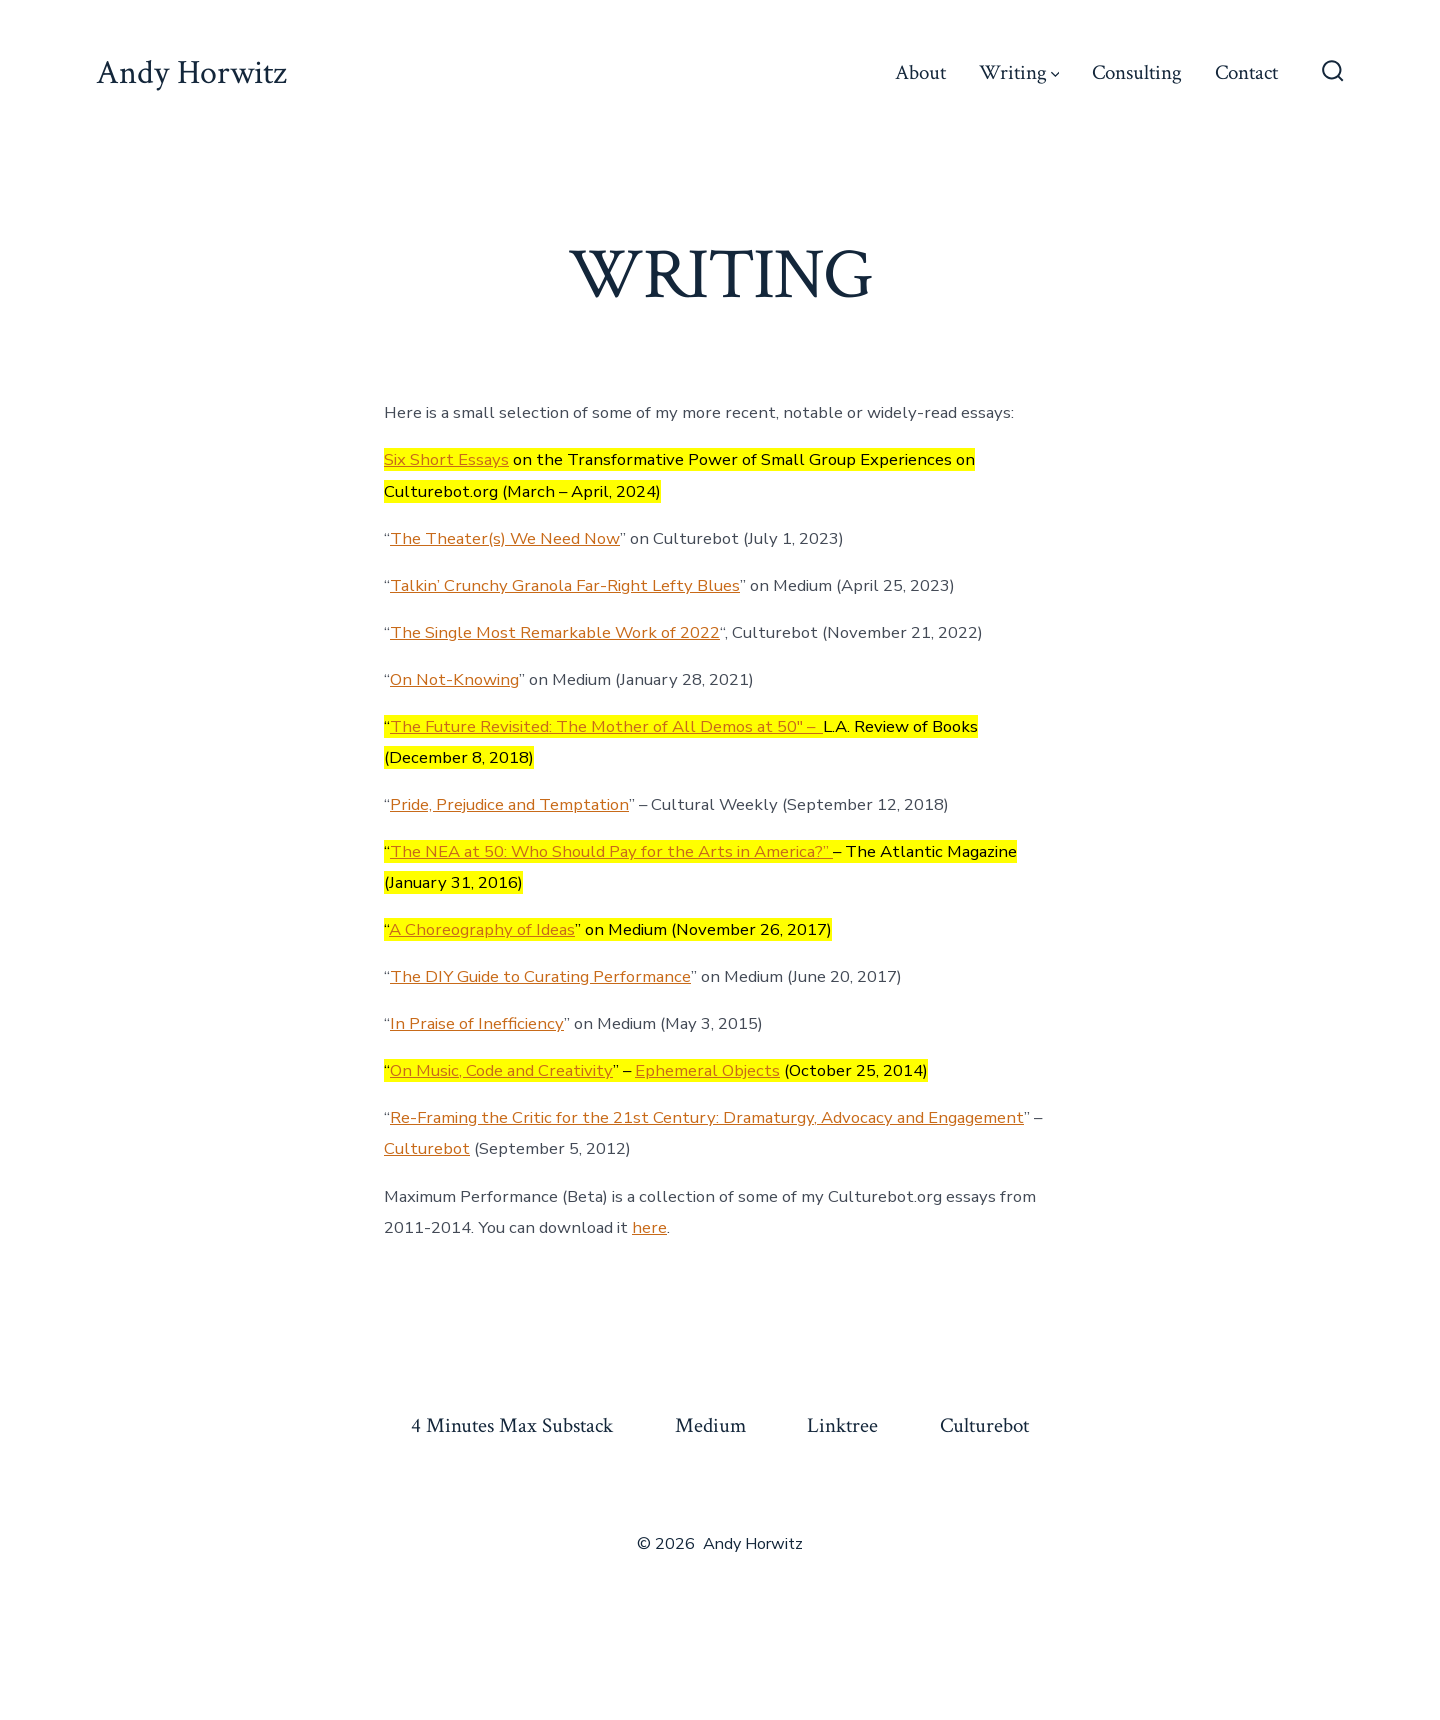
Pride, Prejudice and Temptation (509, 804)
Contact (1246, 72)
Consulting (1137, 72)
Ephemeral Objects (707, 1070)
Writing (1019, 72)
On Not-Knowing (454, 679)
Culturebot (427, 1148)
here (649, 1227)
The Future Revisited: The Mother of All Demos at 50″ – (606, 726)
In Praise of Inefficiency (477, 1023)
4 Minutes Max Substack (512, 1425)
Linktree (842, 1425)
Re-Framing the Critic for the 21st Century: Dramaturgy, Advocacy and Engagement (707, 1117)
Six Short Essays (446, 459)
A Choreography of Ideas (482, 929)
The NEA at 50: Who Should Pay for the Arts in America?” (611, 851)
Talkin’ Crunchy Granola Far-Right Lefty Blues (565, 585)
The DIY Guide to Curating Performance (540, 976)
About (920, 72)
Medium (710, 1425)
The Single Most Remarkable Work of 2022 (555, 632)
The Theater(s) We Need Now (505, 538)
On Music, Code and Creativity (501, 1070)
